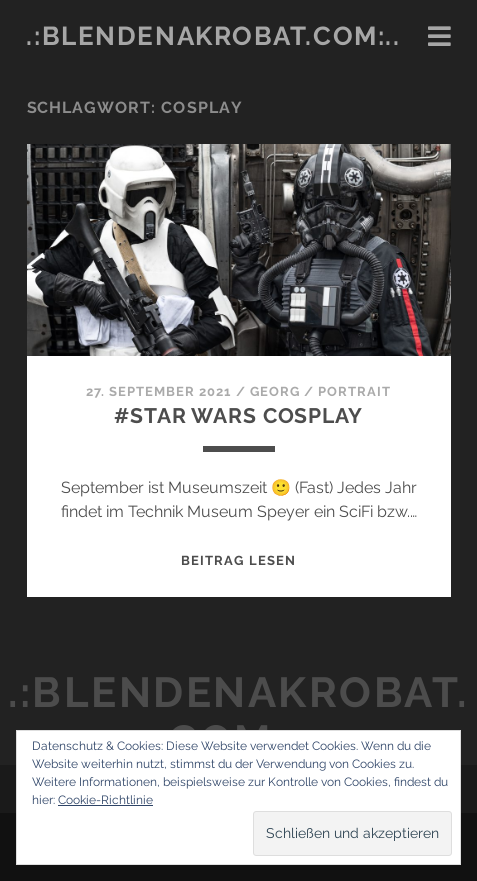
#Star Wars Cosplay (238, 415)
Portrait (354, 391)
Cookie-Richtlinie (105, 800)
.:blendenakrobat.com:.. (213, 36)
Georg (275, 391)
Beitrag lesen (238, 560)
